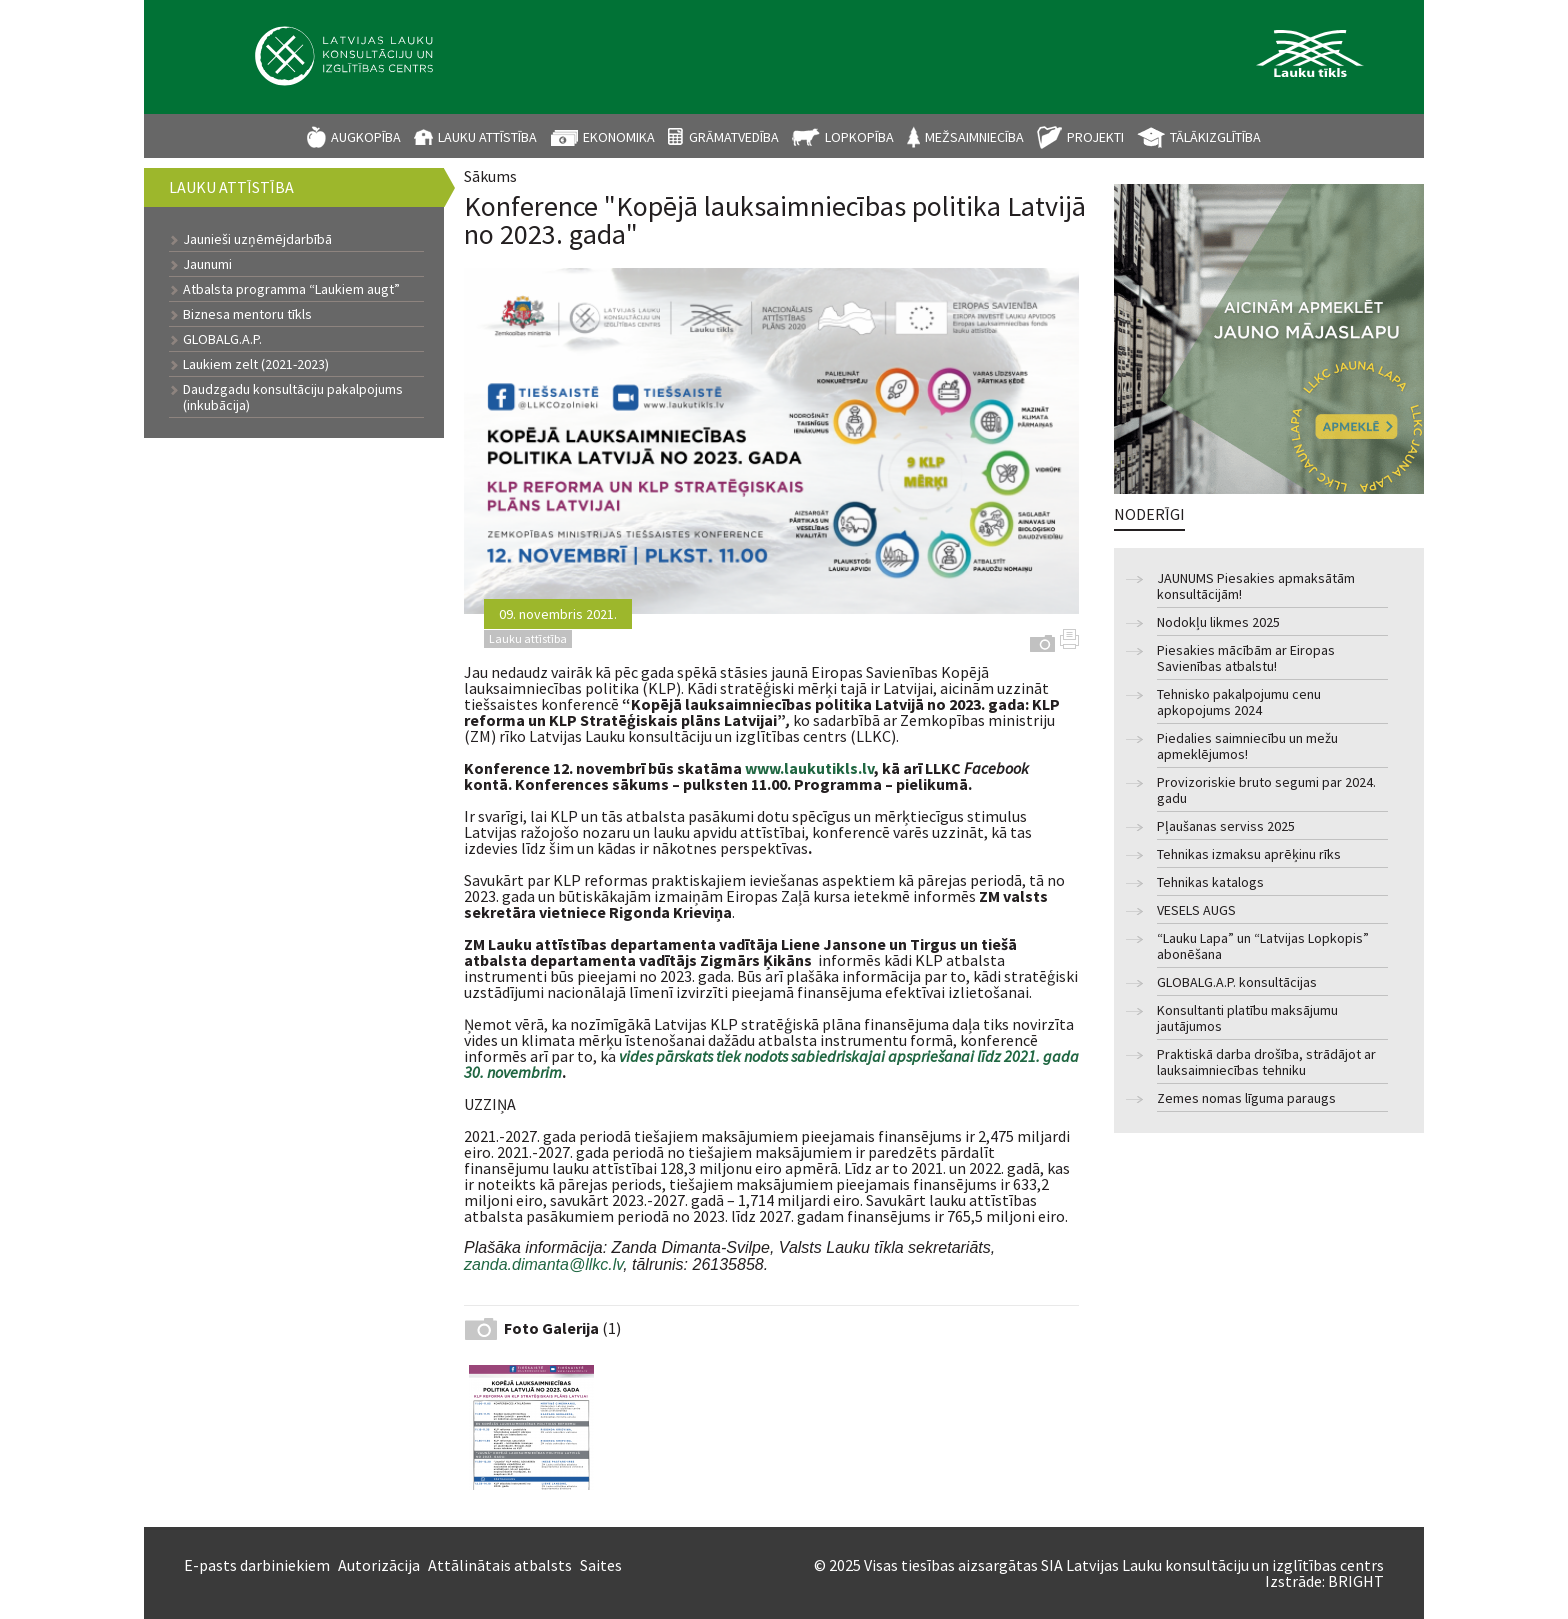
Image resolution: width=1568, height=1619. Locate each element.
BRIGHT (1356, 1581)
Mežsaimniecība (974, 137)
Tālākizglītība (1215, 137)
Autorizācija (379, 1565)
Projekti (1095, 137)
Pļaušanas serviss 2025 (1226, 826)
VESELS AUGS (1196, 910)
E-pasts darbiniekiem (257, 1565)
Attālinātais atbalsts (500, 1565)
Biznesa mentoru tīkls (247, 314)
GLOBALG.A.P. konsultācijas (1237, 982)
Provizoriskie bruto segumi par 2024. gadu (1266, 790)
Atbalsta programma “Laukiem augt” (291, 289)
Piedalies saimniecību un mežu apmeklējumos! (1247, 746)
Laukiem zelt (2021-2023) (256, 364)
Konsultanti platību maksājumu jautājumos (1247, 1018)
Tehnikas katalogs (1210, 882)
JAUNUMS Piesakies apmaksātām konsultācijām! (1256, 586)
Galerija (1042, 643)
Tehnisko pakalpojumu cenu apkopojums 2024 (1239, 702)
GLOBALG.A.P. (222, 339)
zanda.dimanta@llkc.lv (543, 1265)
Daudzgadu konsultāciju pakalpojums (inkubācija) (293, 397)
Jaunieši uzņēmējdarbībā (257, 239)
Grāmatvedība (734, 137)
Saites (601, 1565)
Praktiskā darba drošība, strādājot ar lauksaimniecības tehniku (1266, 1062)
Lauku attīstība (487, 137)
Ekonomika (619, 137)
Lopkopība (859, 137)
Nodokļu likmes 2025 (1218, 622)
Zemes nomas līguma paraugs (1246, 1098)
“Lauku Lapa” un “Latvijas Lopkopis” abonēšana (1263, 946)
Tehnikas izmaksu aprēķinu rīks (1249, 854)
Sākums (490, 176)
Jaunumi (207, 264)
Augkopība (366, 137)
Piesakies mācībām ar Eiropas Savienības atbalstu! (1246, 658)
